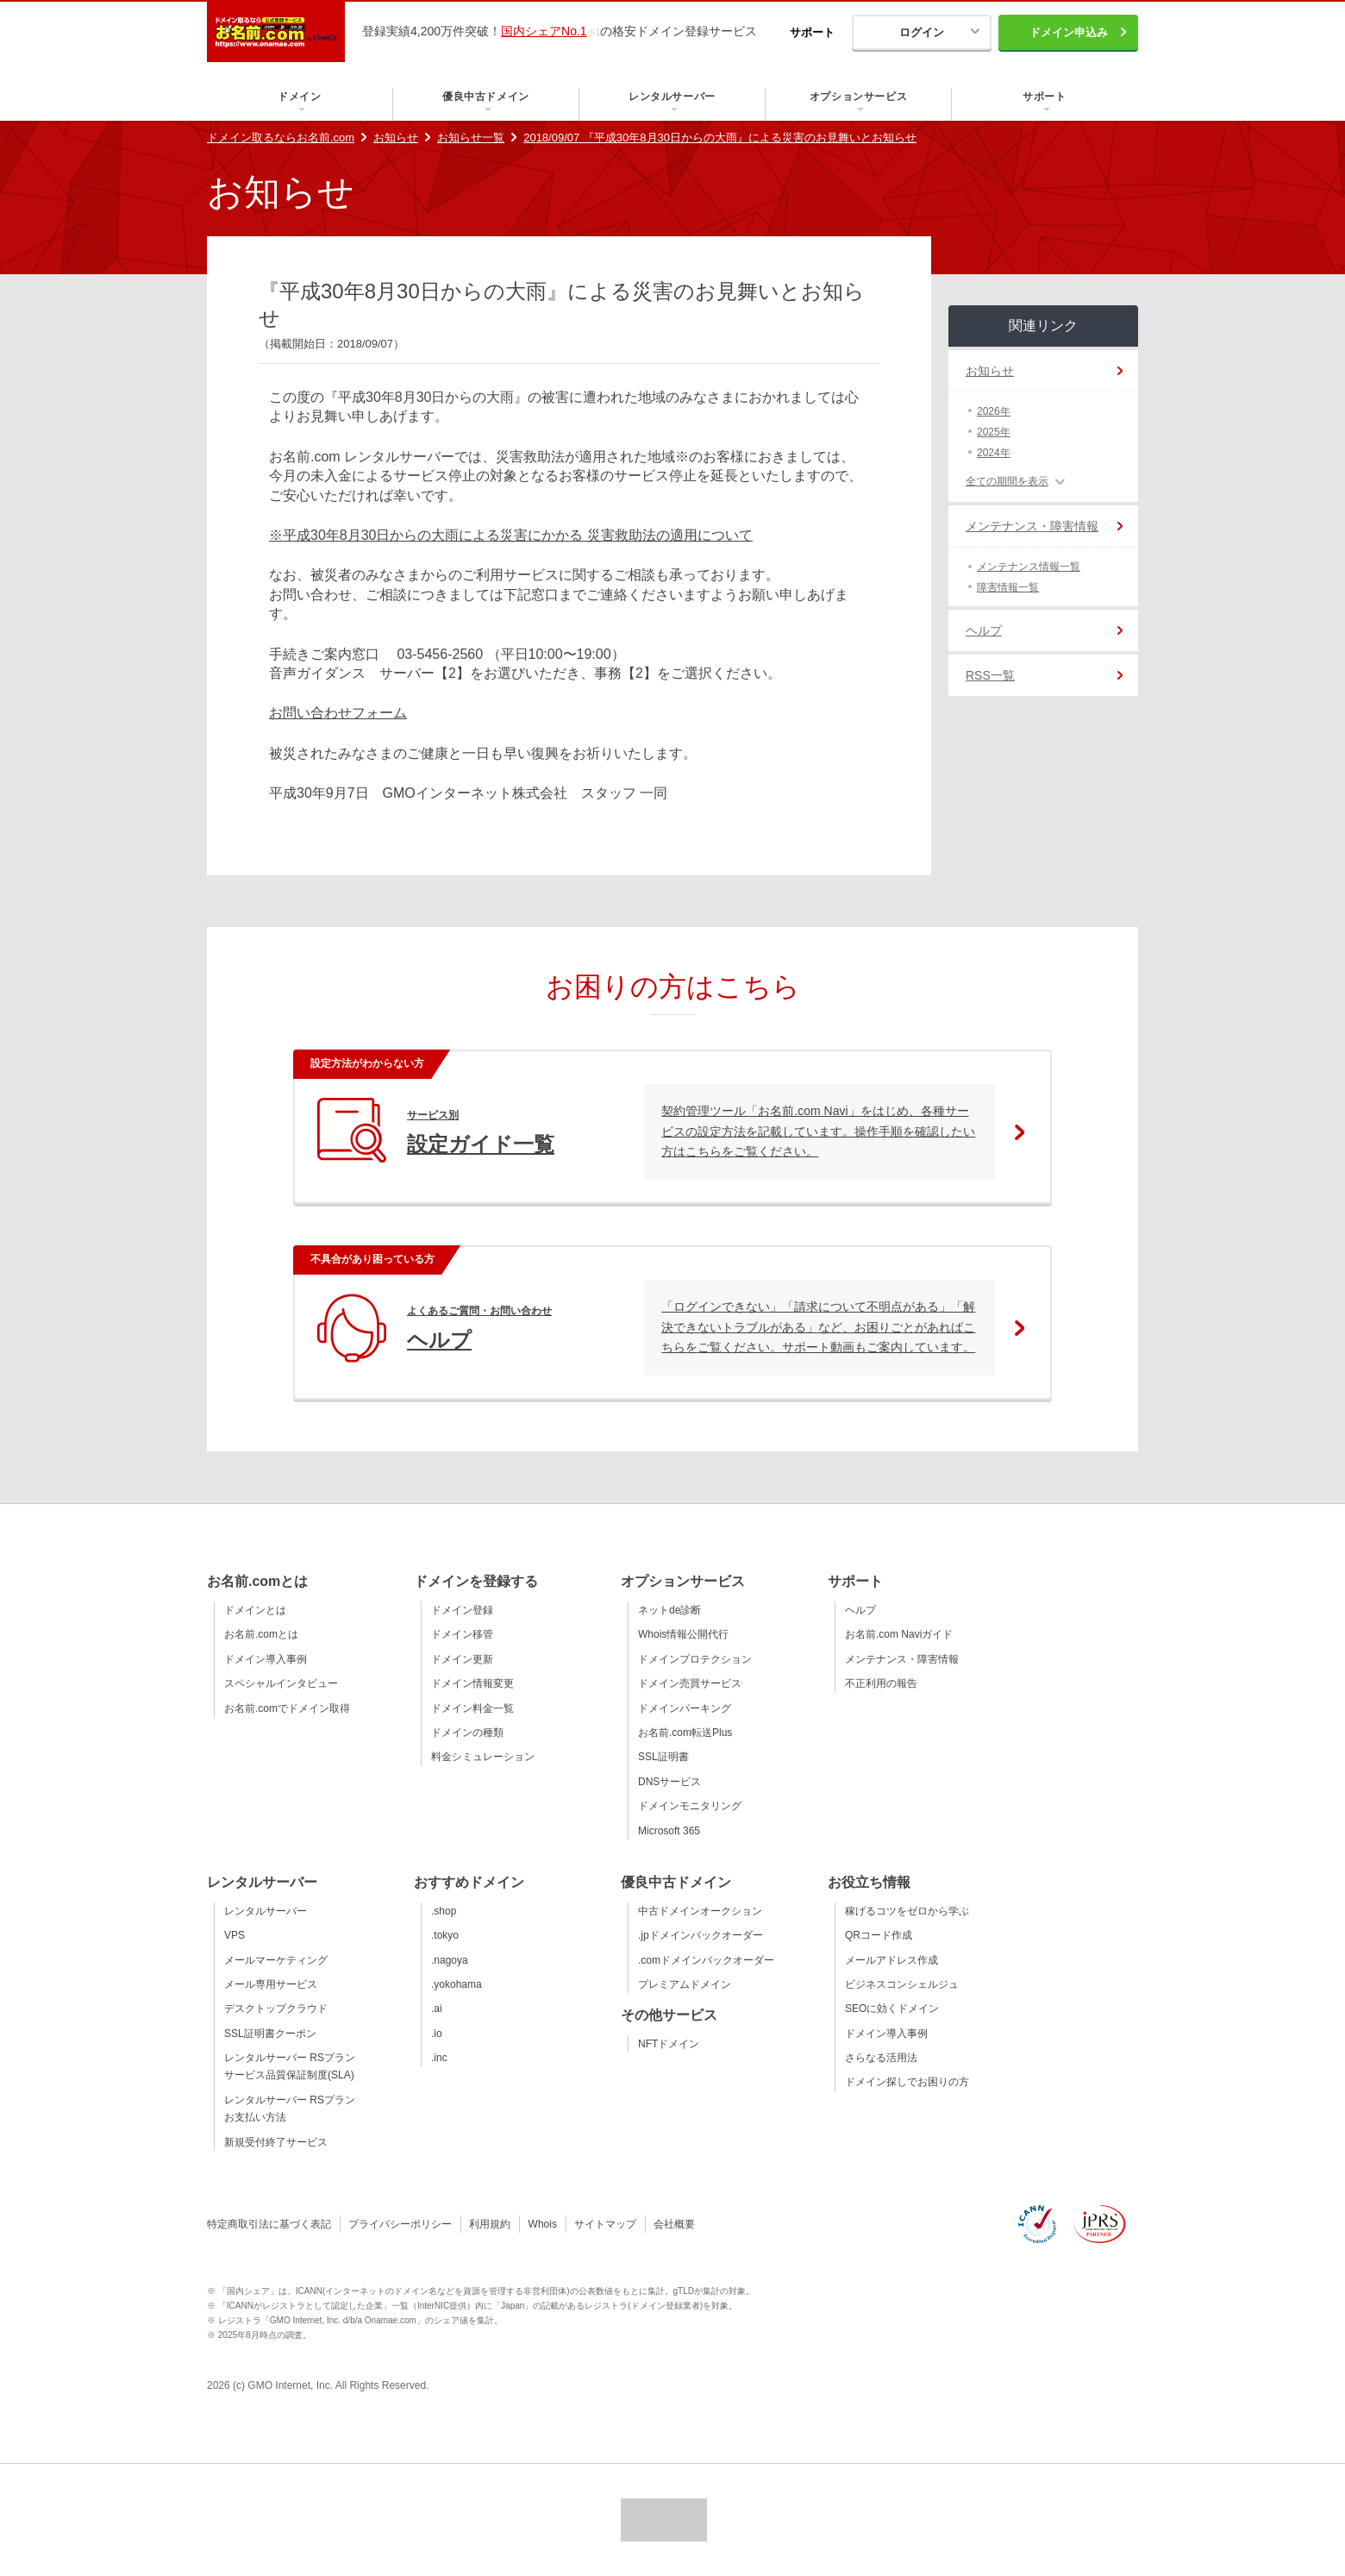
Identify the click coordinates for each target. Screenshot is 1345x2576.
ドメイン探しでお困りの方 (907, 2082)
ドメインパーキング (684, 1708)
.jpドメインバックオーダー (700, 1935)
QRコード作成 (878, 1935)
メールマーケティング (276, 1960)
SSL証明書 (663, 1757)
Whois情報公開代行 (683, 1634)
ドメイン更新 (462, 1659)
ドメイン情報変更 (472, 1683)
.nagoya (449, 1960)
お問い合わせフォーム (338, 712)
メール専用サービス (270, 1984)
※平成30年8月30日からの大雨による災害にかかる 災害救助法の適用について (511, 535)
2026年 (993, 411)
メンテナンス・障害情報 (1032, 526)
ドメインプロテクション (695, 1659)
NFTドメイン (668, 2044)
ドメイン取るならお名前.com (280, 137)
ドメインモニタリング (689, 1806)
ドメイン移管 (462, 1634)
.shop (443, 1911)
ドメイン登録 (462, 1610)
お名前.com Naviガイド (899, 1634)
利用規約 (489, 2224)
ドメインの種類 (467, 1733)
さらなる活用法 (881, 2058)
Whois (543, 2224)
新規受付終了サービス (276, 2142)
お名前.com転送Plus (685, 1733)
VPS (234, 1935)
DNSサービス (669, 1782)
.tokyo (445, 1935)
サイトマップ (605, 2224)
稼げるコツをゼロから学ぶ (907, 1911)
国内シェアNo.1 (544, 31)
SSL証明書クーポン (270, 2034)
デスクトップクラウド (276, 2009)
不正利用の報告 (881, 1683)
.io (436, 2034)
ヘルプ (984, 630)
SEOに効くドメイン (892, 2009)
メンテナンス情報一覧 (1028, 567)
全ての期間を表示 (1007, 481)
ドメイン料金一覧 (472, 1708)
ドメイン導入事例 (265, 1659)
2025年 (993, 432)
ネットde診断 (669, 1610)
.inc (439, 2058)
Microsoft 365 (669, 1831)
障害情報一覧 (1008, 587)
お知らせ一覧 (470, 137)
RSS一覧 (990, 675)
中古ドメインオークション (700, 1911)
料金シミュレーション (483, 1757)
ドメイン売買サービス (689, 1683)
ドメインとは (255, 1610)
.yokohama (456, 1984)
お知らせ (395, 137)
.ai (436, 2009)
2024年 (993, 453)
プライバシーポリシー (400, 2224)
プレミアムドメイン (684, 1984)
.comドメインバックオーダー (706, 1960)
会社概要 (674, 2224)
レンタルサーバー (265, 1911)
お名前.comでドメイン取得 (287, 1708)
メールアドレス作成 (891, 1960)
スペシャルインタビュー (281, 1683)
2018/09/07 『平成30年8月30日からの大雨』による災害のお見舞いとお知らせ (719, 137)
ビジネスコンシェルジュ (902, 1984)
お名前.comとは (261, 1634)
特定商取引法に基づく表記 (269, 2224)
